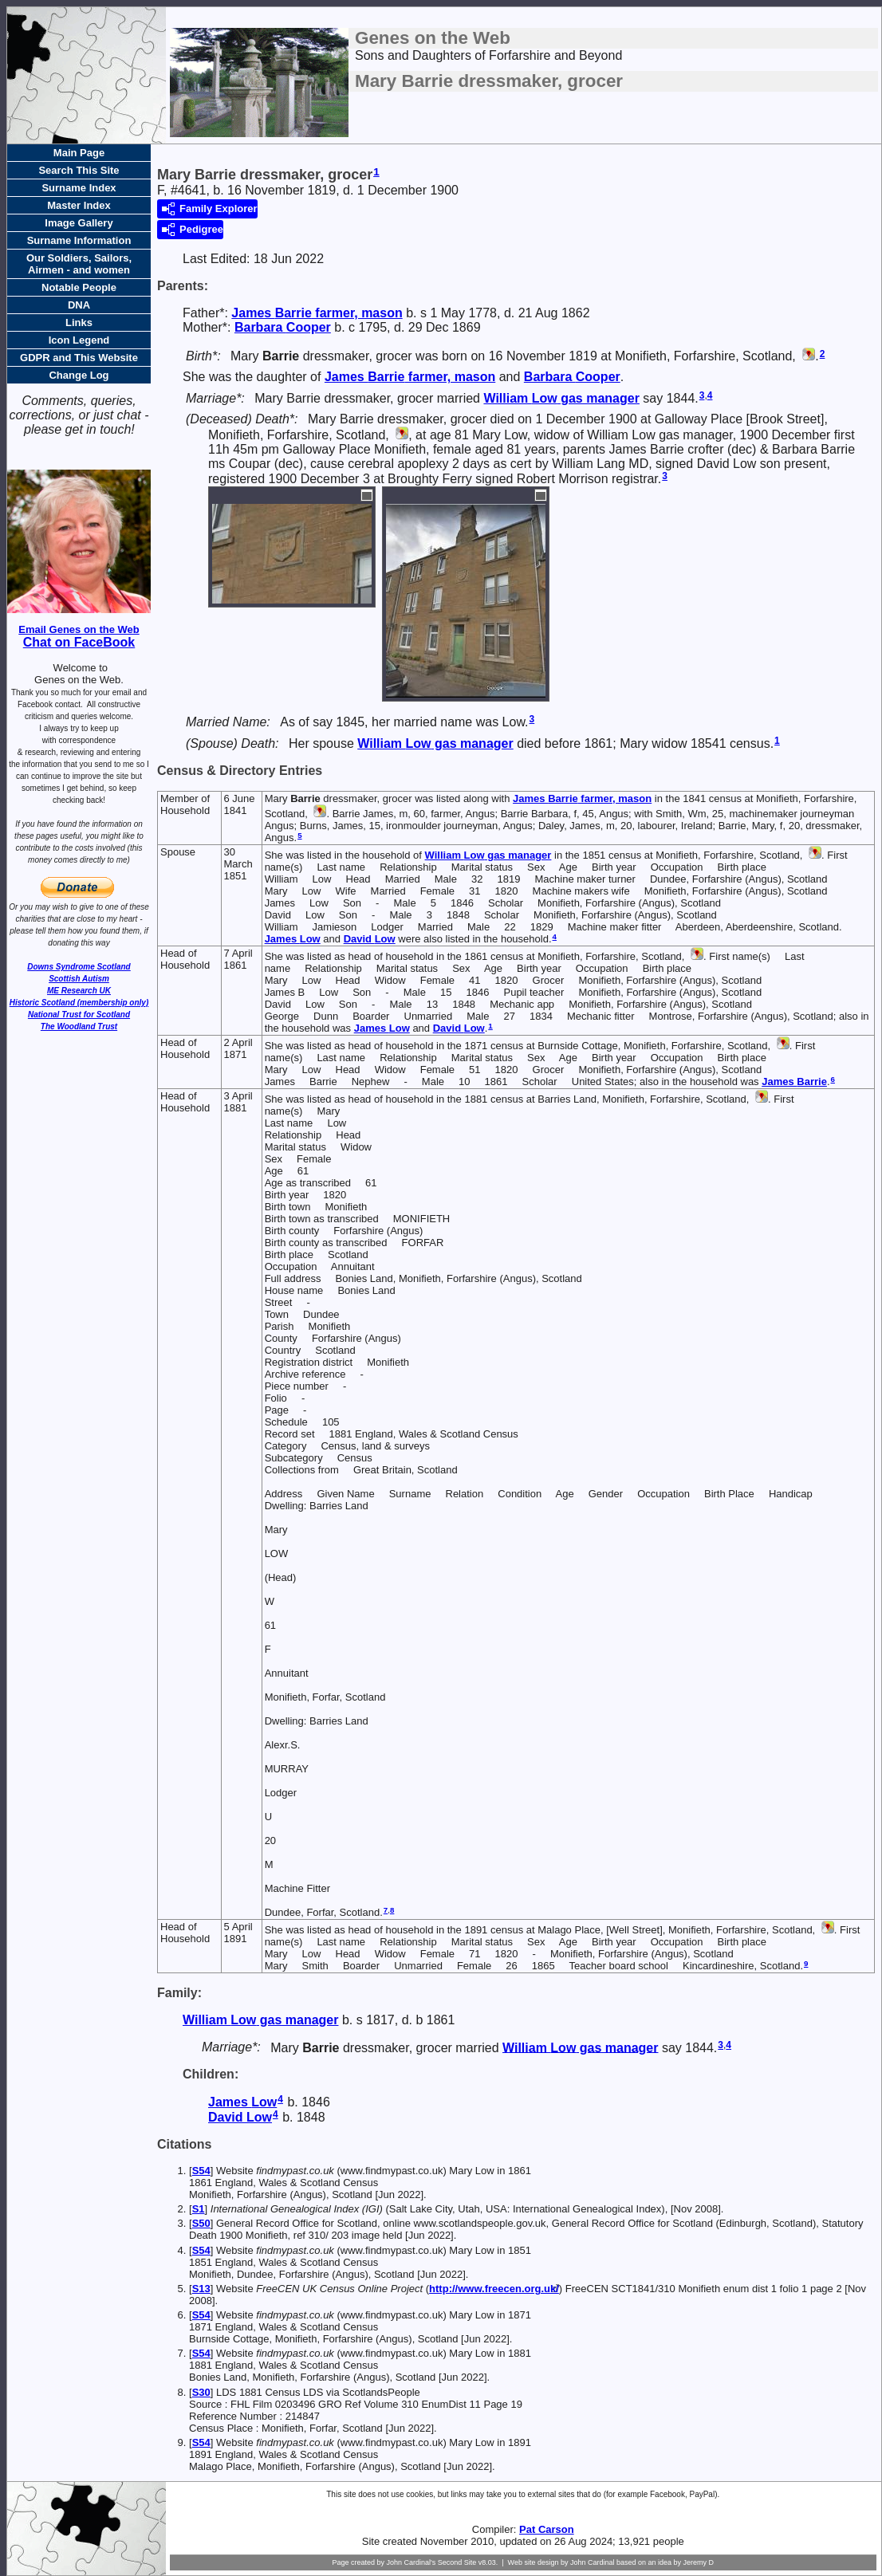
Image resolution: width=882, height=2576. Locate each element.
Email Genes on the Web (78, 629)
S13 (201, 2289)
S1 (198, 2209)
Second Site (457, 2562)
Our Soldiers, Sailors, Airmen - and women (79, 264)
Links (79, 322)
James (293, 939)
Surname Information (79, 240)
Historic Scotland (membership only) (79, 1002)
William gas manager (561, 398)
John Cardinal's (410, 2562)
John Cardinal (592, 2562)
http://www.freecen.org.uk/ (494, 2289)
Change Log (78, 375)
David (370, 939)
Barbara (282, 327)
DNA (79, 305)
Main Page (78, 153)
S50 (201, 2223)
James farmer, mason (316, 313)
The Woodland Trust (79, 1026)
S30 (201, 2392)
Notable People (78, 287)
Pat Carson (546, 2529)
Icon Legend (79, 340)
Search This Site (78, 170)
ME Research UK (79, 990)
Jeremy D (699, 2562)
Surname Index (78, 188)
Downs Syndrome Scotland (78, 966)
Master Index (78, 205)
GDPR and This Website (79, 358)
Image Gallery (78, 223)
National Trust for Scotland (79, 1014)
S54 (201, 2171)
